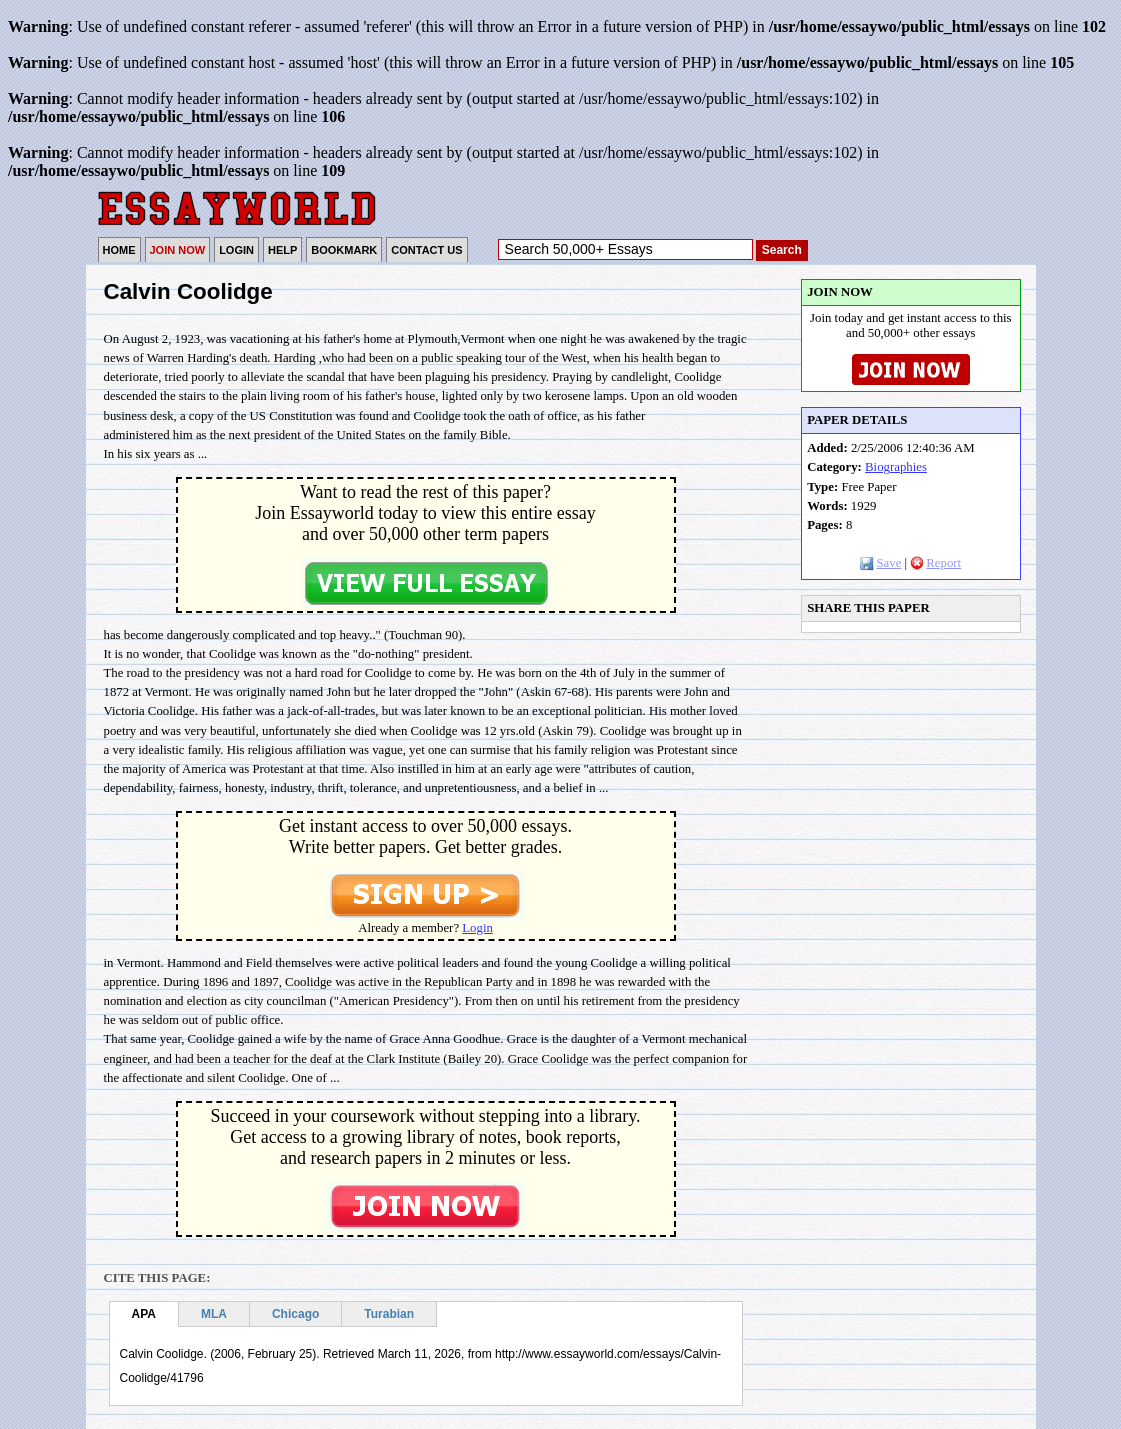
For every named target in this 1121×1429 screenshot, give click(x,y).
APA (144, 1314)
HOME (119, 250)
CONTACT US (426, 250)
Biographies (896, 467)
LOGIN (236, 250)
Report (935, 563)
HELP (282, 250)
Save (880, 563)
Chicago (295, 1314)
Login (477, 928)
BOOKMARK (344, 250)
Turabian (389, 1314)
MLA (214, 1314)
